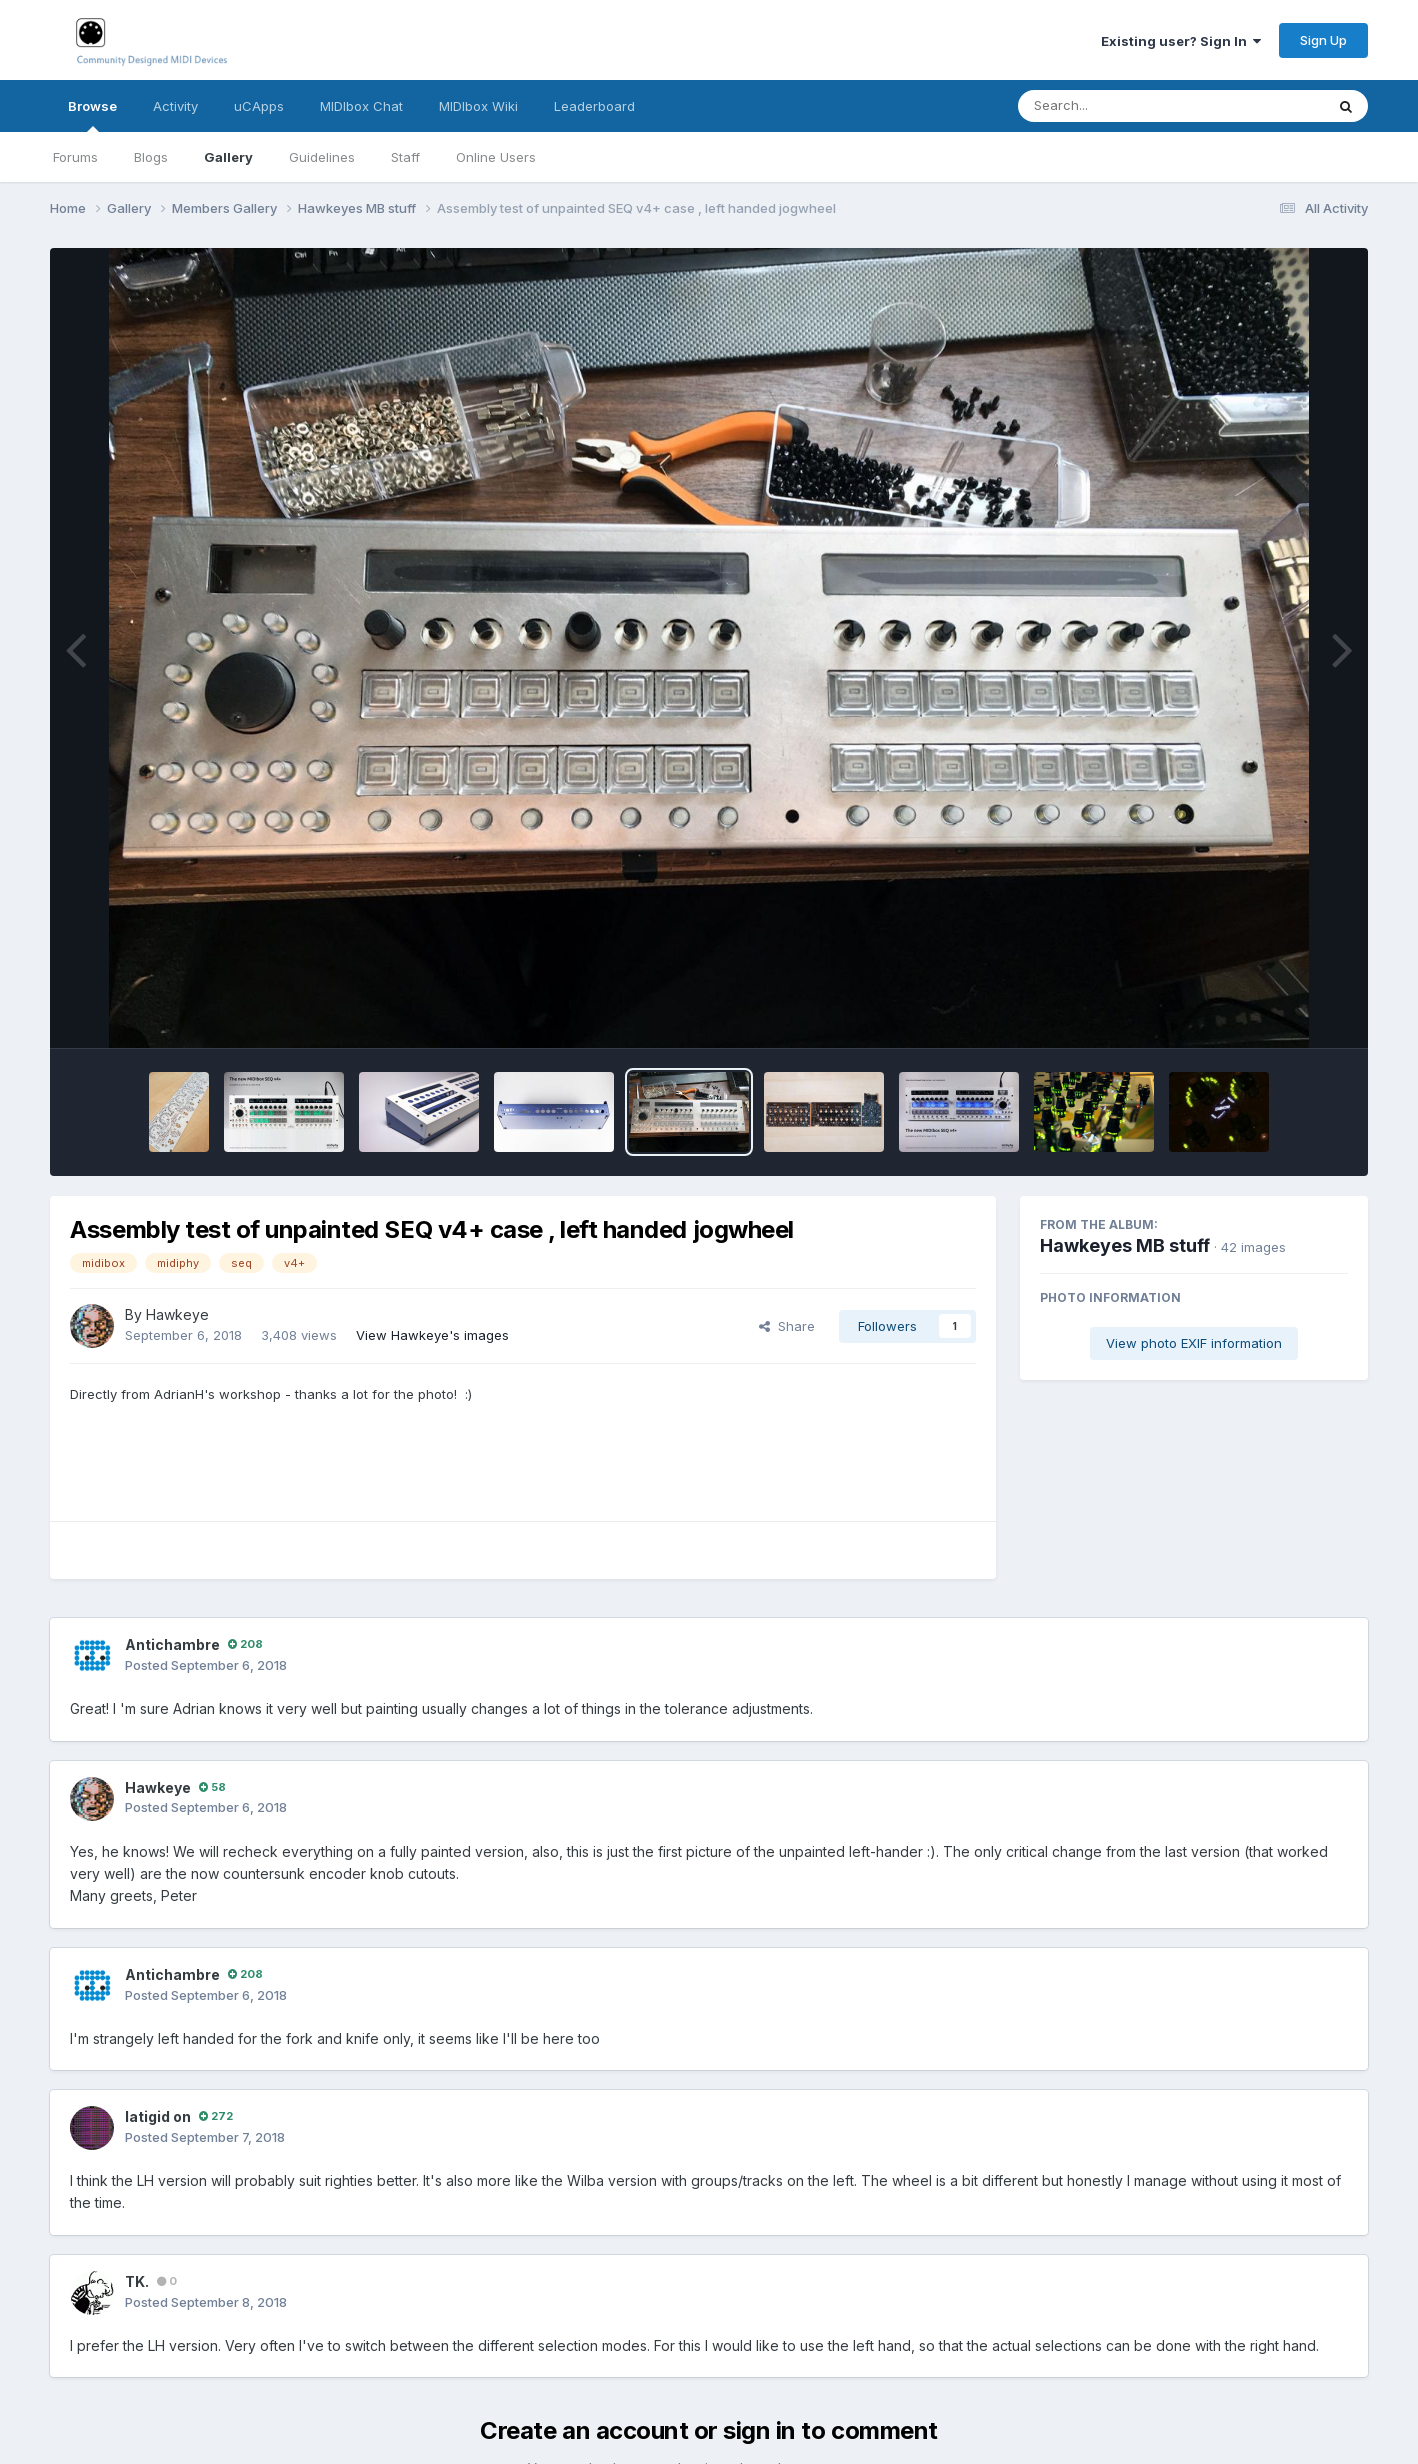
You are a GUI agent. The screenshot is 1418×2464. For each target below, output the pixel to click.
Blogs (151, 157)
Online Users (496, 157)
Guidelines (322, 157)
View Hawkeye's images (432, 1335)
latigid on (158, 2116)
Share (787, 1326)
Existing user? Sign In (1181, 41)
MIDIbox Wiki (478, 106)
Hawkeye (177, 1314)
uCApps (259, 106)
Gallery (228, 157)
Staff (405, 157)
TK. (137, 2281)
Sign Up (1323, 40)
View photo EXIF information (1194, 1343)
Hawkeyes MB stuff (1125, 1245)
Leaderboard (594, 106)
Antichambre (172, 1644)
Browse (92, 115)
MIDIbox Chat (361, 106)
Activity (175, 106)
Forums (75, 157)
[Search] (1116, 106)
